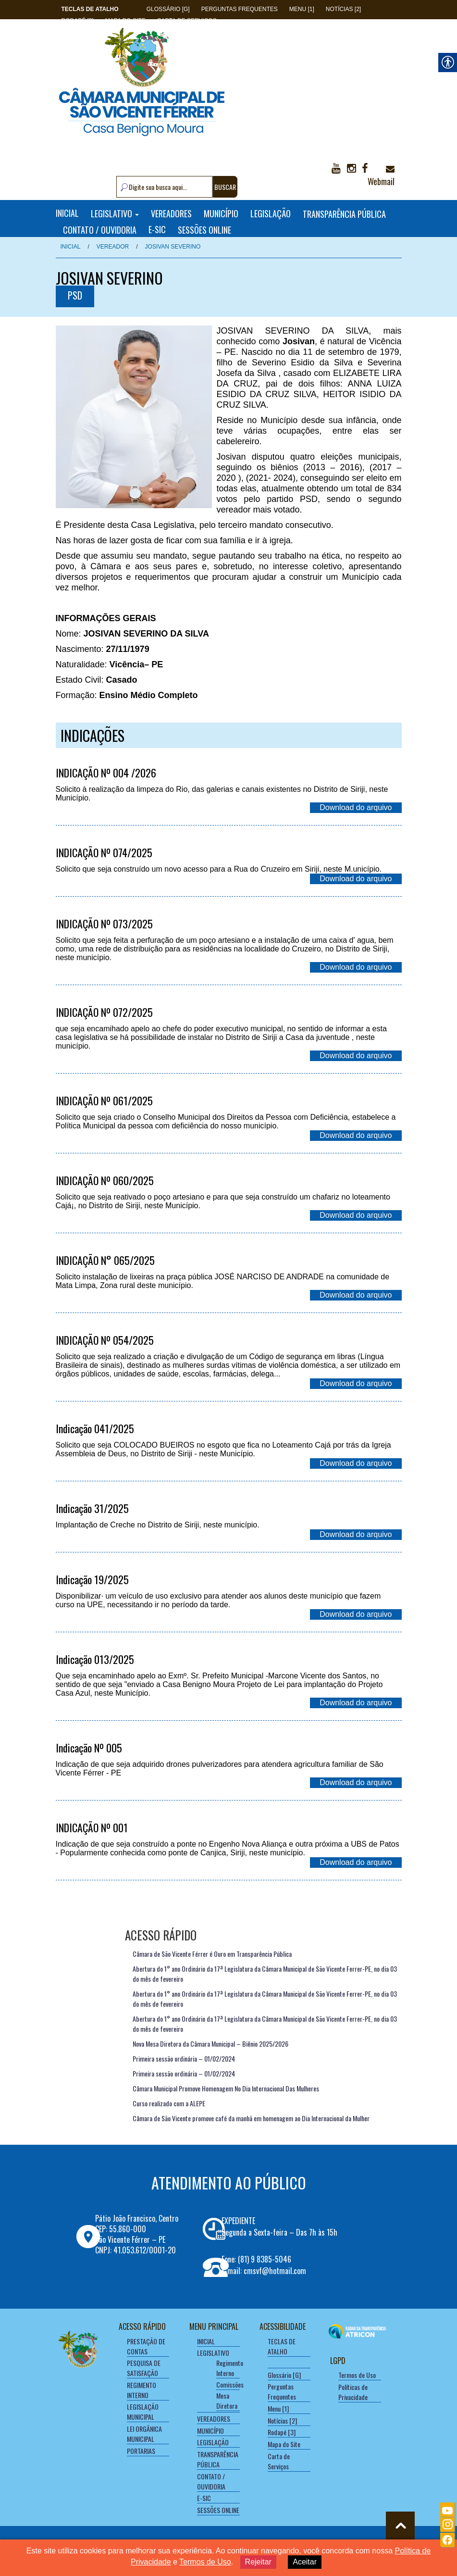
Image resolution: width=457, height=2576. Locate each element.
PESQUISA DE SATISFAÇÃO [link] (144, 2368)
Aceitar (305, 2562)
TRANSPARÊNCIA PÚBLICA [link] (344, 213)
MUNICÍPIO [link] (221, 213)
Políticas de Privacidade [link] (353, 2392)
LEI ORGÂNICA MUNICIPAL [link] (144, 2434)
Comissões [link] (230, 2384)
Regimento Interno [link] (229, 2368)
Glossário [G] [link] (168, 9)
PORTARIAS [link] (141, 2451)
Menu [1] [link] (301, 9)
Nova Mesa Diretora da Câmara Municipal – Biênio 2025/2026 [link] (210, 2043)
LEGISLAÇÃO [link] (270, 213)
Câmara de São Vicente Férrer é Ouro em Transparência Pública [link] (212, 1954)
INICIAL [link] (67, 213)
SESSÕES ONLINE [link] (204, 229)
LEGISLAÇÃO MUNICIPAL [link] (143, 2411)
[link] (90, 9)
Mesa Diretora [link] (226, 2400)
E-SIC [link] (157, 229)
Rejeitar (258, 2562)
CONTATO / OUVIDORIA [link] (99, 229)
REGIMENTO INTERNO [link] (141, 2390)
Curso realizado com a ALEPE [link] (169, 2103)
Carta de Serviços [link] (279, 2461)
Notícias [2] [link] (343, 9)
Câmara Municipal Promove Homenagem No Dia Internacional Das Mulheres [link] (226, 2088)
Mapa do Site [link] (284, 2444)
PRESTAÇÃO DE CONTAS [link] (146, 2346)
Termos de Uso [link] (357, 2375)
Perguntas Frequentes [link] (239, 9)
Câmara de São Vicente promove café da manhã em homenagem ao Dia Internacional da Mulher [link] (251, 2118)
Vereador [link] (113, 246)
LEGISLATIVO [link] (115, 213)
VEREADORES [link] (171, 213)
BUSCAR (225, 187)
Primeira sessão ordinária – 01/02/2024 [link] (184, 2058)
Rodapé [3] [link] (282, 2432)
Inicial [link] (71, 246)
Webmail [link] (381, 176)
